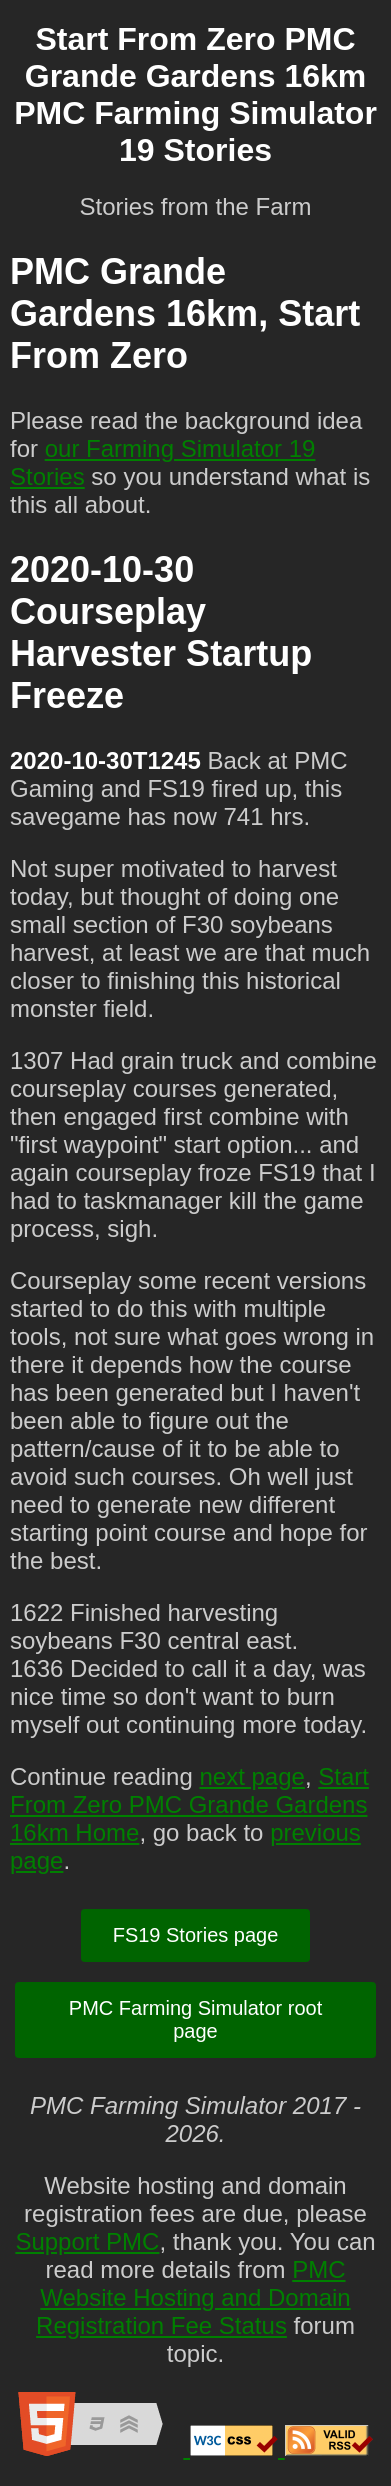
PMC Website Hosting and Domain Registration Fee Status (193, 2297)
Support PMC (87, 2241)
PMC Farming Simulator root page (195, 2019)
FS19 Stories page (196, 1935)
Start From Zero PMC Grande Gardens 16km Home (189, 1804)
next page (251, 1776)
